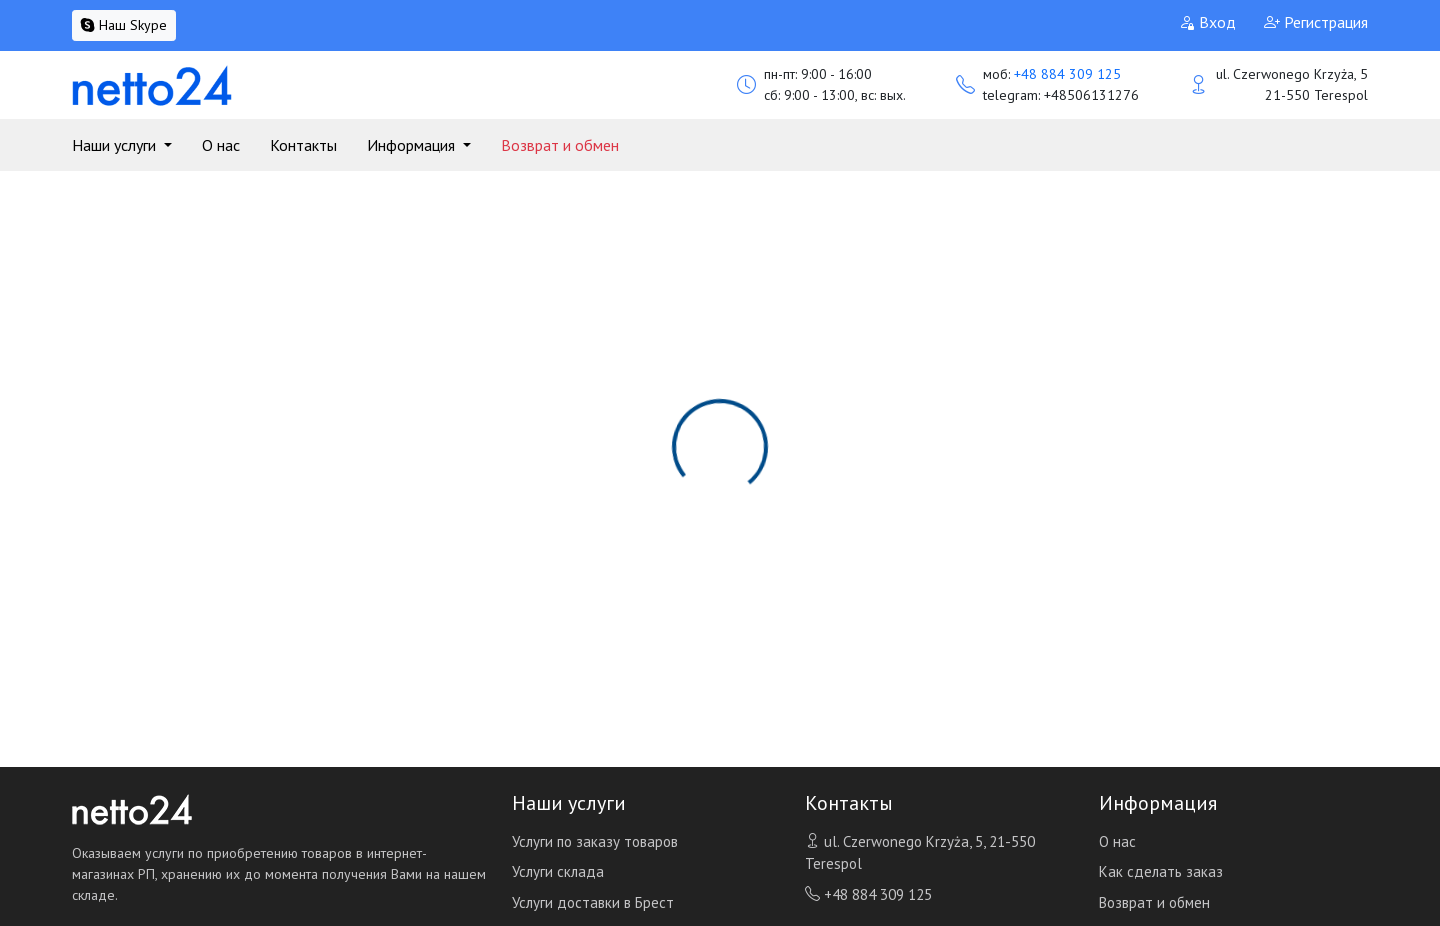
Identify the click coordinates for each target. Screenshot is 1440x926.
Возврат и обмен (560, 145)
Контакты (303, 145)
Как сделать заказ (1161, 871)
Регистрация (1316, 22)
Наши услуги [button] (116, 145)
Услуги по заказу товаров (595, 841)
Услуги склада (558, 871)
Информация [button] (413, 145)
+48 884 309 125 (1067, 74)
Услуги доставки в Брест (593, 902)
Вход (1207, 22)
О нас (221, 145)
